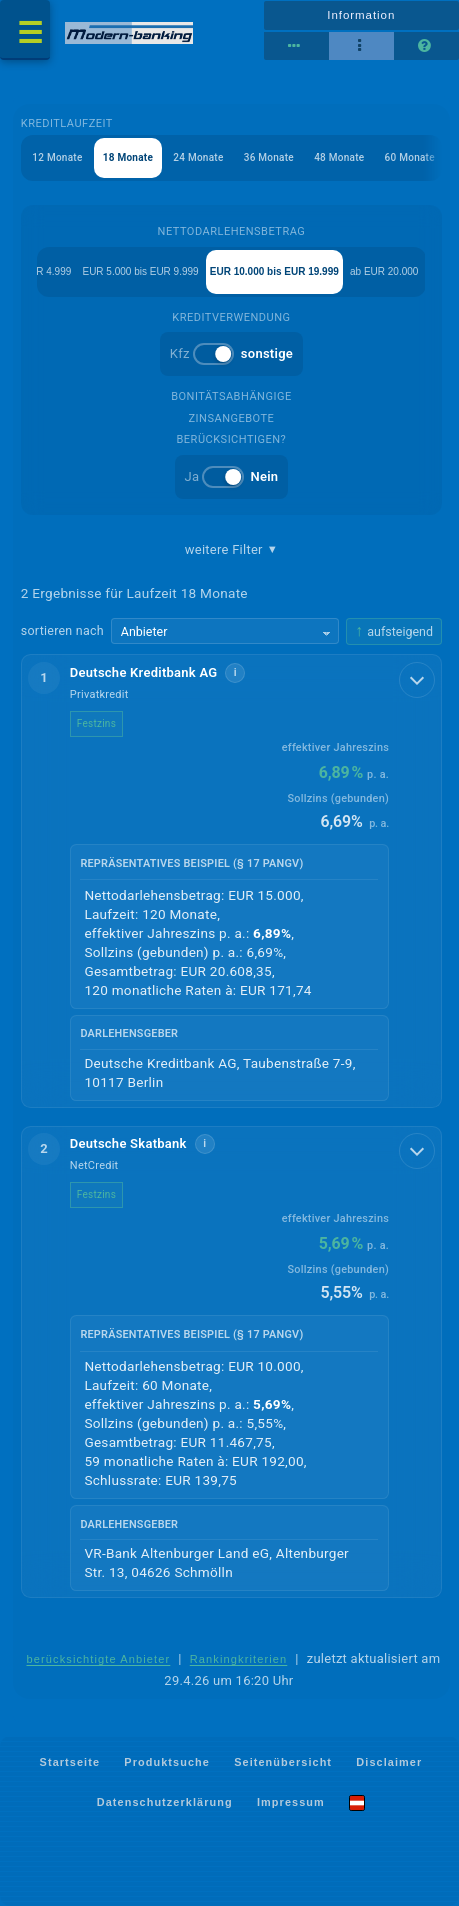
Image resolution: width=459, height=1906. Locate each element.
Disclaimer (389, 1761)
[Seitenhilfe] (426, 46)
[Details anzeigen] (417, 680)
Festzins (96, 723)
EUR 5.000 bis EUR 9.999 (140, 271)
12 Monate (57, 157)
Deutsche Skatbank (128, 1143)
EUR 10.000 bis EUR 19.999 (274, 271)
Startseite (70, 1761)
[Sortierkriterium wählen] (225, 631)
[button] (231, 881)
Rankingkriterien (239, 1659)
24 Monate (198, 157)
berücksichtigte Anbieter (99, 1659)
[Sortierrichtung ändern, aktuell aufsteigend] (394, 631)
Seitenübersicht (283, 1761)
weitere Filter (231, 550)
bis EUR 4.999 (39, 271)
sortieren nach (62, 630)
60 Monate (410, 157)
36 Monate (269, 157)
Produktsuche (167, 1761)
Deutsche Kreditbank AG (144, 672)
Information (361, 15)
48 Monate (339, 157)
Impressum (291, 1802)
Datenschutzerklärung (165, 1802)
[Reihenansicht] (296, 46)
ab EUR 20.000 (384, 271)
